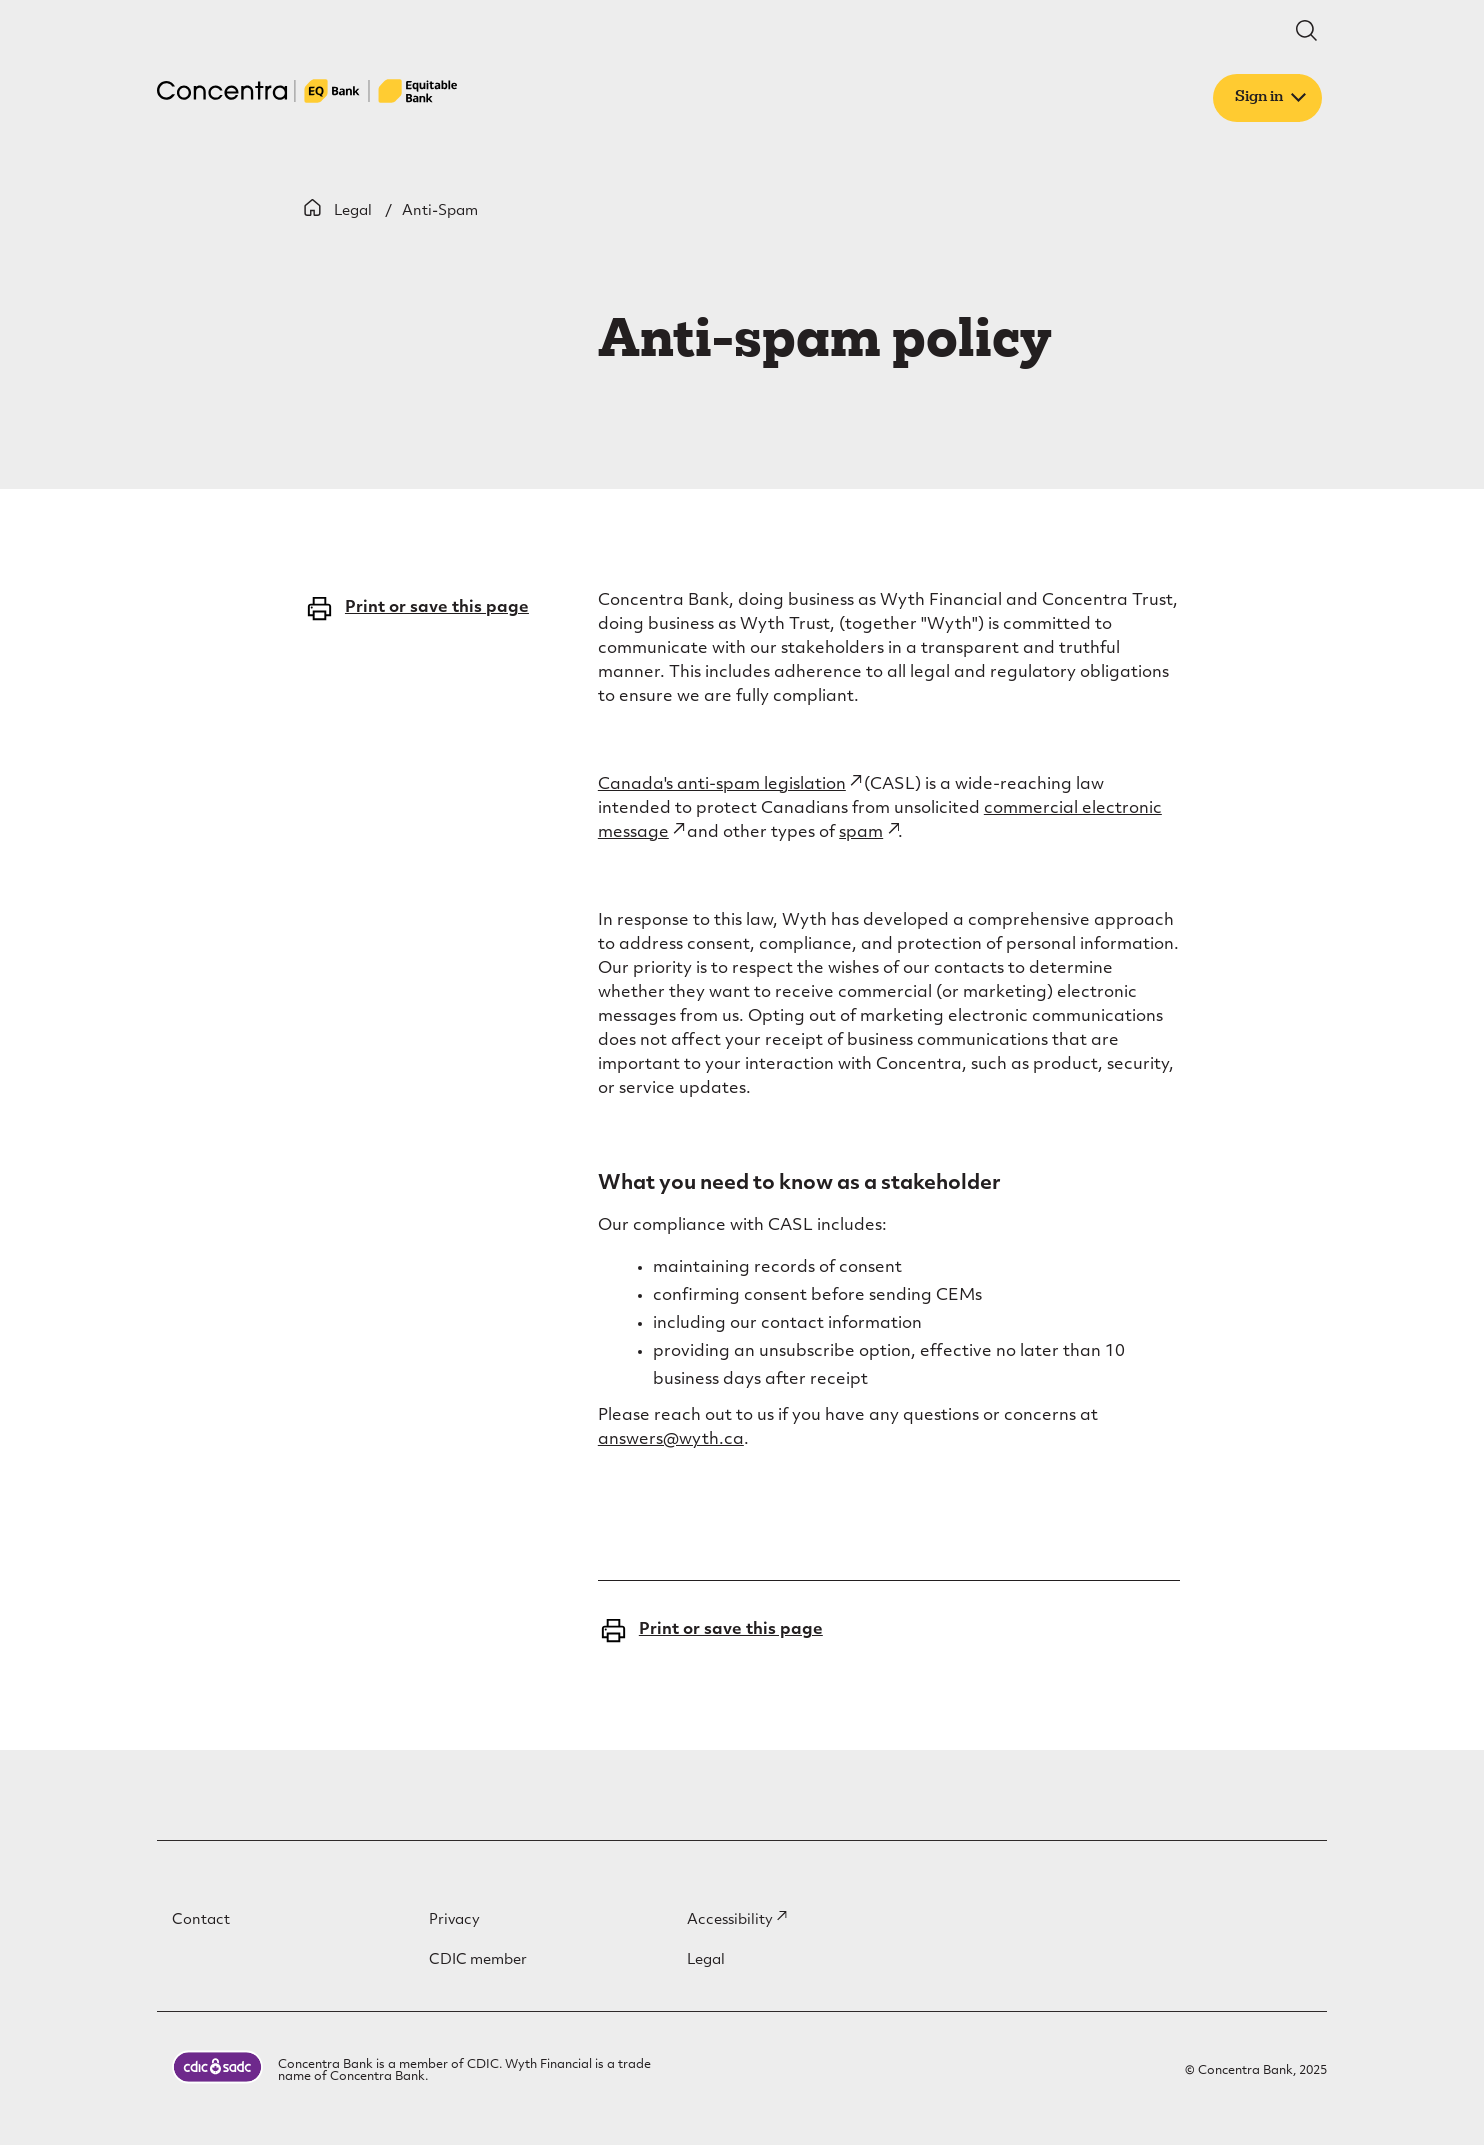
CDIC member (478, 1960)
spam (868, 833)
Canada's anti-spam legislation (729, 785)
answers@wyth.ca (671, 1440)
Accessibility (736, 1920)
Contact (201, 1920)
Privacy (454, 1920)
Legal (353, 211)
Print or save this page (416, 608)
